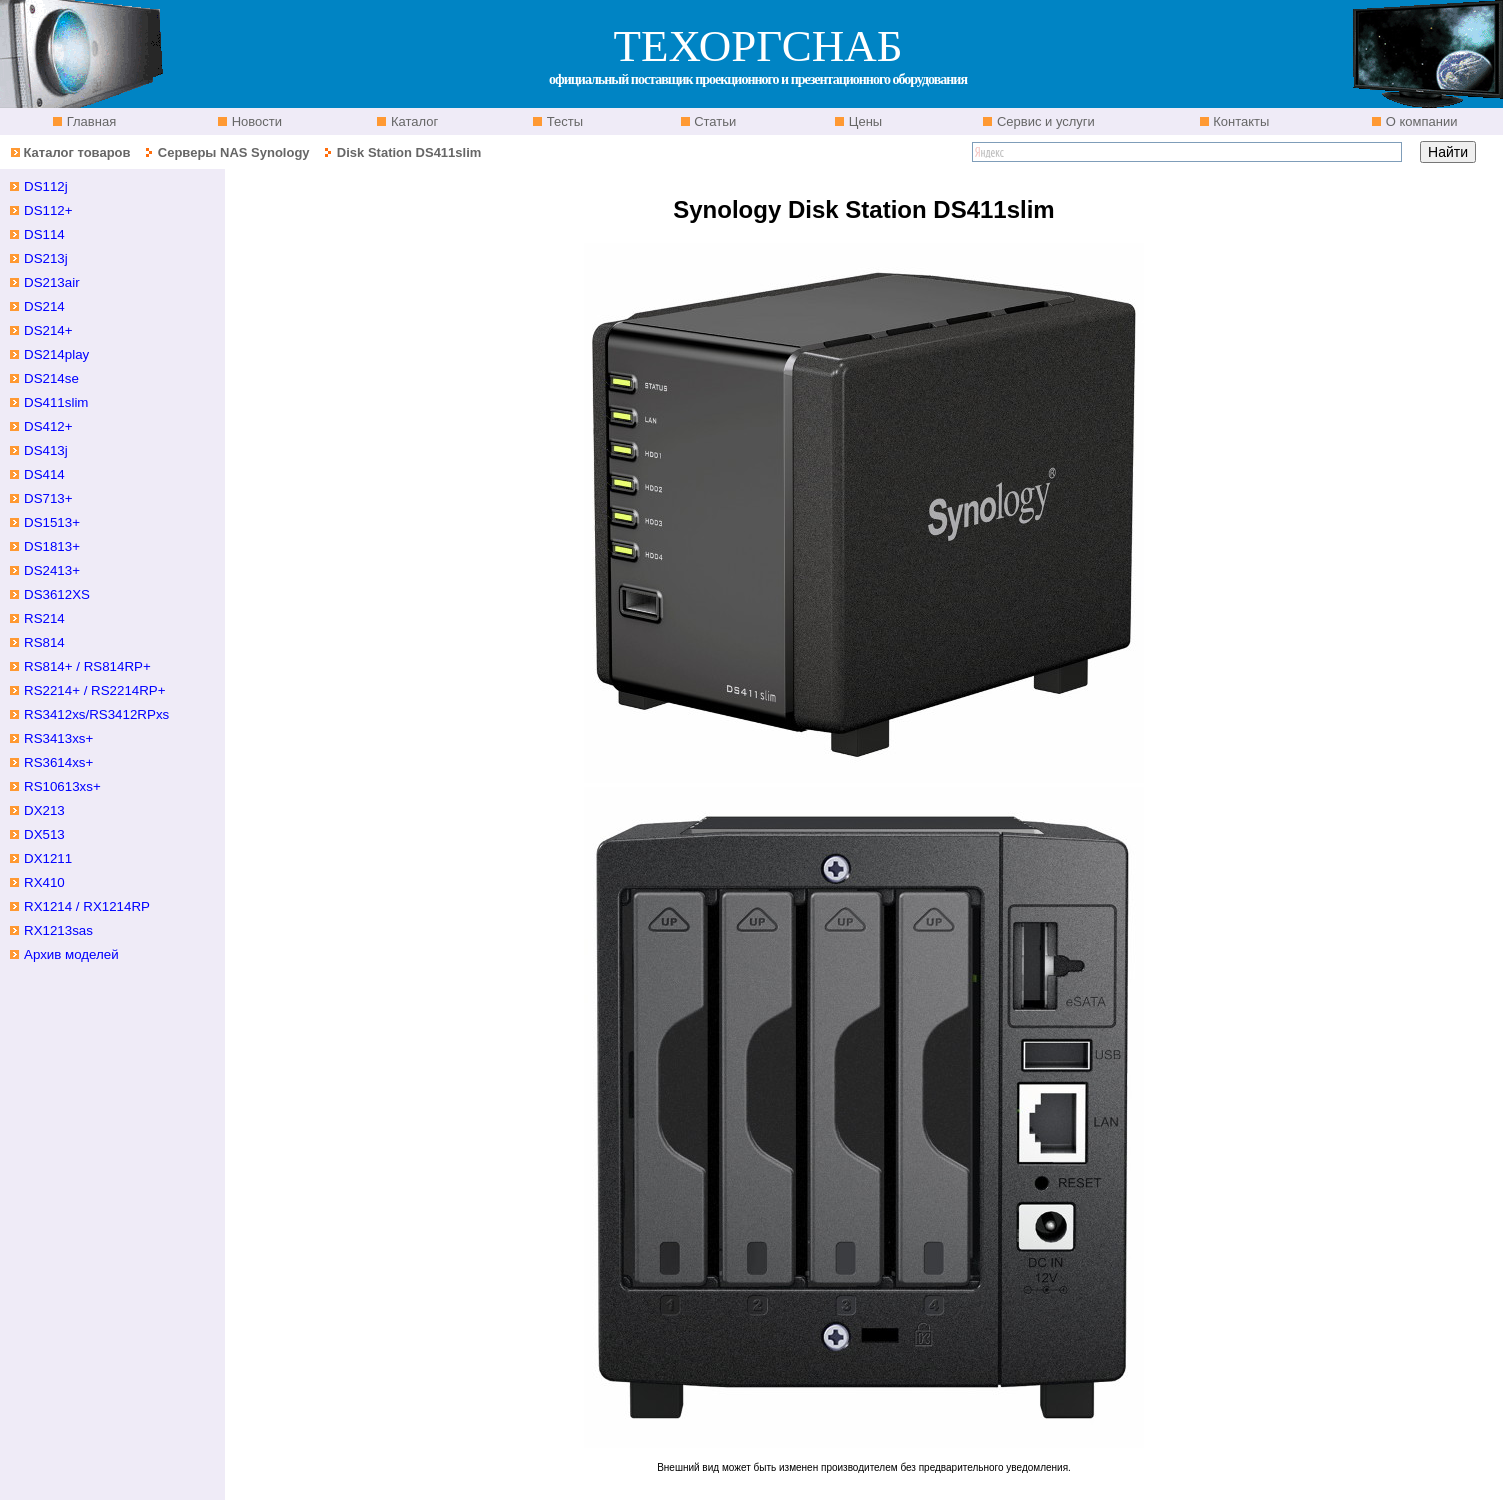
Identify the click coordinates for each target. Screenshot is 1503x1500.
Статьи (714, 121)
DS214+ (48, 330)
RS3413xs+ (58, 738)
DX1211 (48, 858)
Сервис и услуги (1044, 121)
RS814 (44, 642)
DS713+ (48, 498)
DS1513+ (52, 522)
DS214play (56, 354)
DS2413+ (52, 570)
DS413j (46, 450)
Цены (863, 121)
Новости (255, 121)
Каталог (412, 121)
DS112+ (48, 210)
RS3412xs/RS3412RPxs (96, 714)
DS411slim (56, 402)
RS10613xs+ (62, 786)
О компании (1419, 121)
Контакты (1240, 121)
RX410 (44, 882)
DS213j (46, 258)
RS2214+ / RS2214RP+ (95, 690)
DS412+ (48, 426)
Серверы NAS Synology (235, 152)
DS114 (44, 234)
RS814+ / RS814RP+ (87, 666)
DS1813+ (52, 546)
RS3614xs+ (58, 762)
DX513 (44, 834)
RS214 (44, 618)
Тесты (563, 121)
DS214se (51, 378)
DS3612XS (57, 594)
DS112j (46, 186)
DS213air (52, 282)
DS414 (44, 474)
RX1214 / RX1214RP (87, 906)
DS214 (44, 306)
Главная (89, 121)
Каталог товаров (76, 152)
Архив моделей (71, 954)
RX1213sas (58, 930)
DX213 (44, 810)
